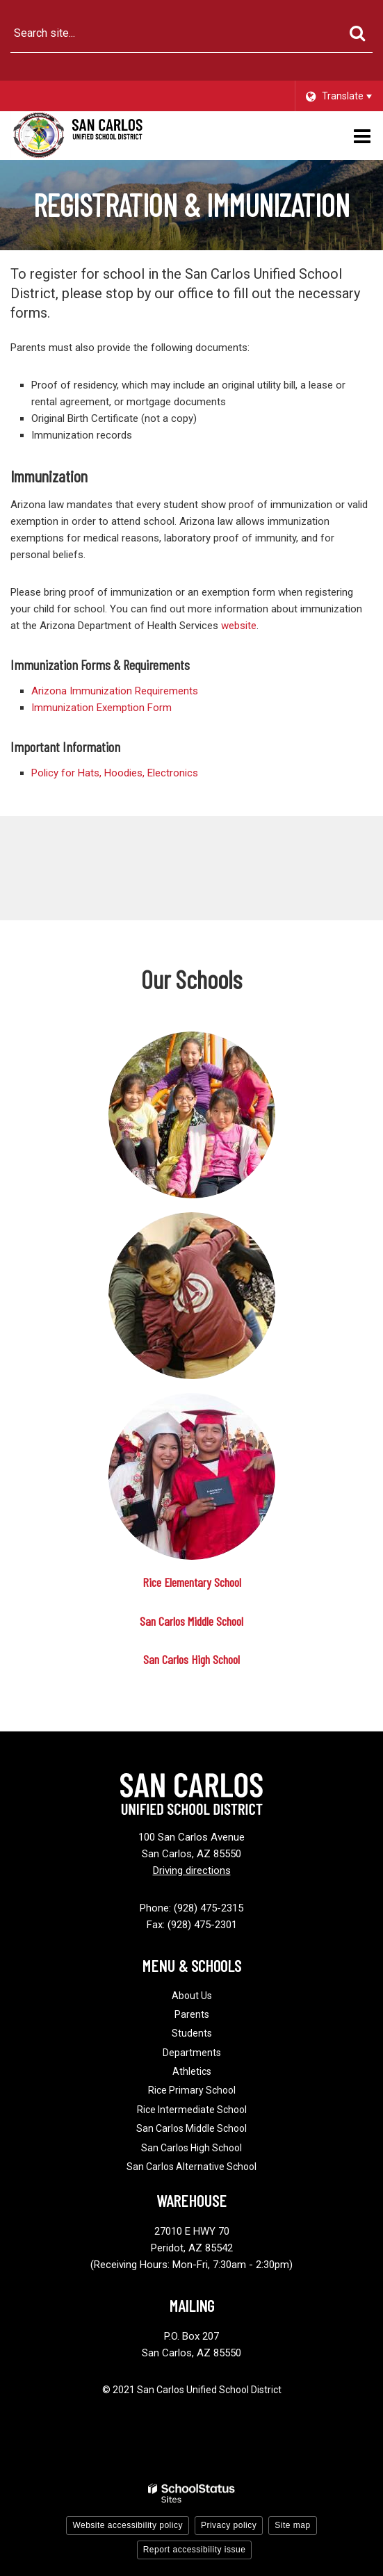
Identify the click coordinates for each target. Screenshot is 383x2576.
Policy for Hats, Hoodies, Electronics (114, 773)
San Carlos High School (191, 1659)
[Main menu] (362, 135)
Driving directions (192, 1870)
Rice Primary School (192, 2090)
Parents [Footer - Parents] (191, 2014)
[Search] (357, 33)
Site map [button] (292, 2525)
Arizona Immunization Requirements (114, 691)
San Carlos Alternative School (191, 2166)
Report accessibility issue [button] (194, 2549)
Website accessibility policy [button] (127, 2525)
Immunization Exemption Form (101, 707)
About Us (192, 1995)
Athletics (191, 2071)
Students (192, 2033)
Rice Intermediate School (192, 2109)
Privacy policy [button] (228, 2525)
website (238, 625)
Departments (192, 2052)
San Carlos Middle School (191, 1621)
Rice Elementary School (191, 1582)
